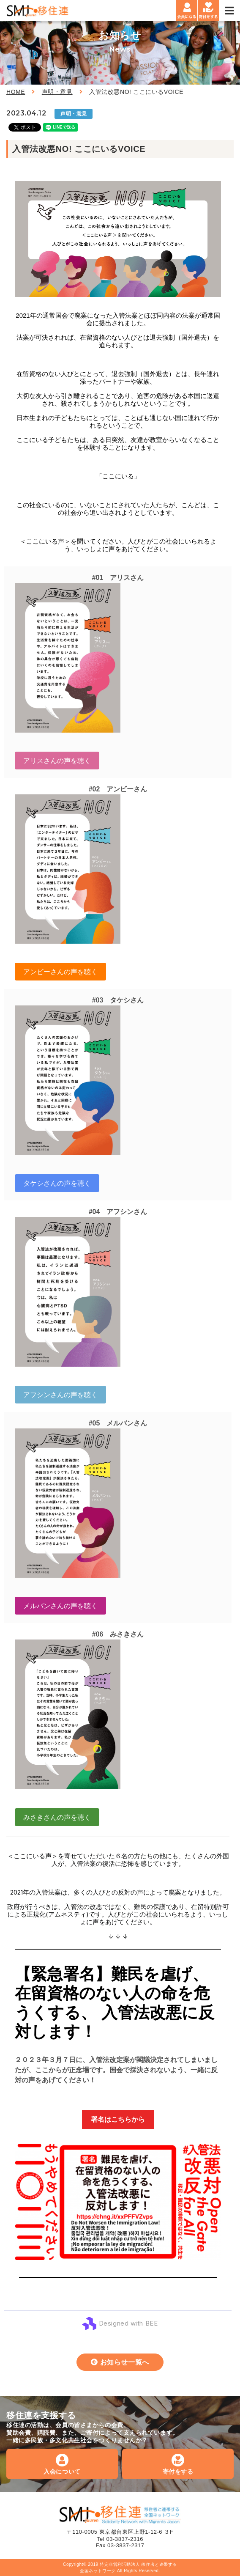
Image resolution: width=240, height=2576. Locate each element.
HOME (15, 91)
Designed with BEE (128, 2323)
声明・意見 (57, 91)
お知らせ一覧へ (124, 2362)
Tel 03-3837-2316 (120, 2539)
